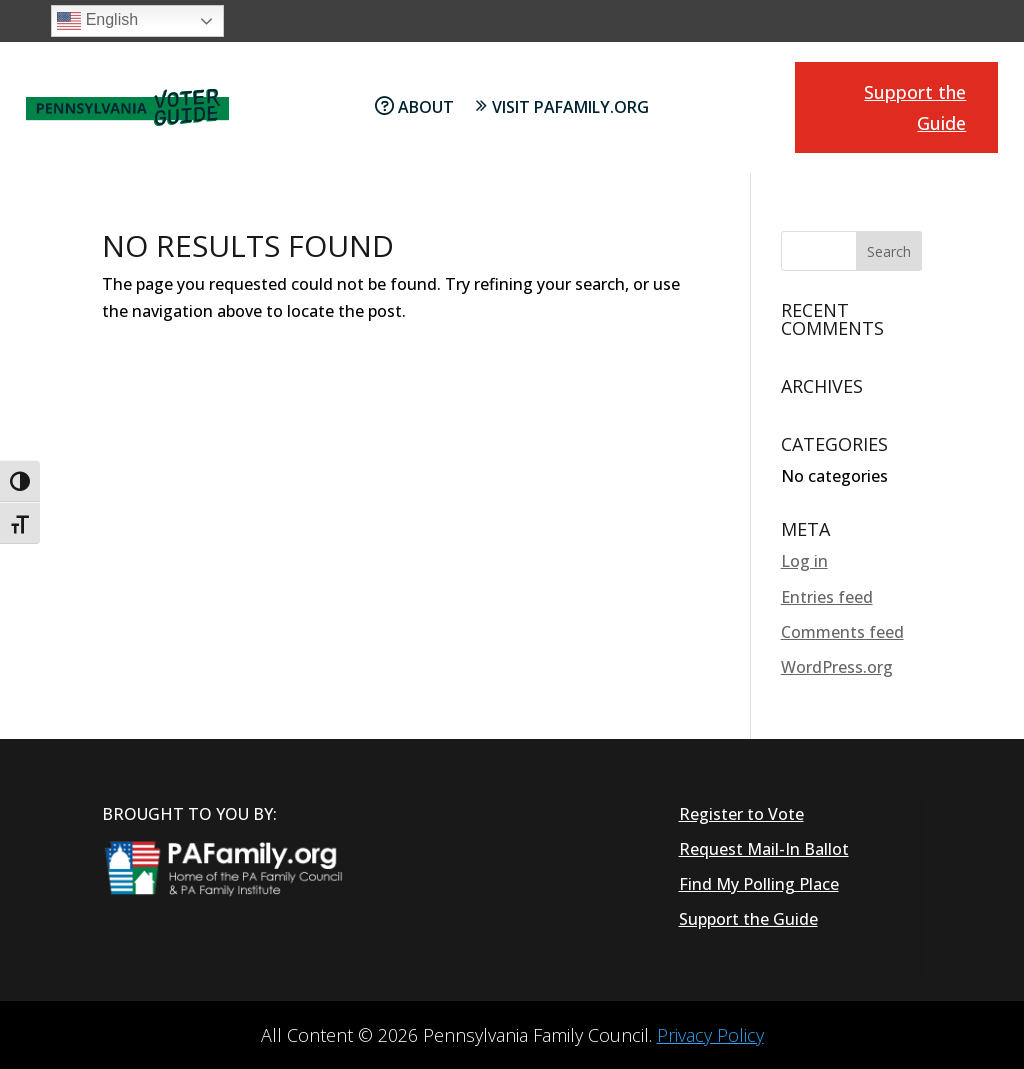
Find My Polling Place (759, 884)
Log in (804, 561)
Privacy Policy (710, 1035)
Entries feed (827, 597)
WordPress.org (837, 667)
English (97, 21)
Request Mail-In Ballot (764, 849)
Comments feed (842, 632)
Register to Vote (741, 814)
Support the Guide (915, 107)
